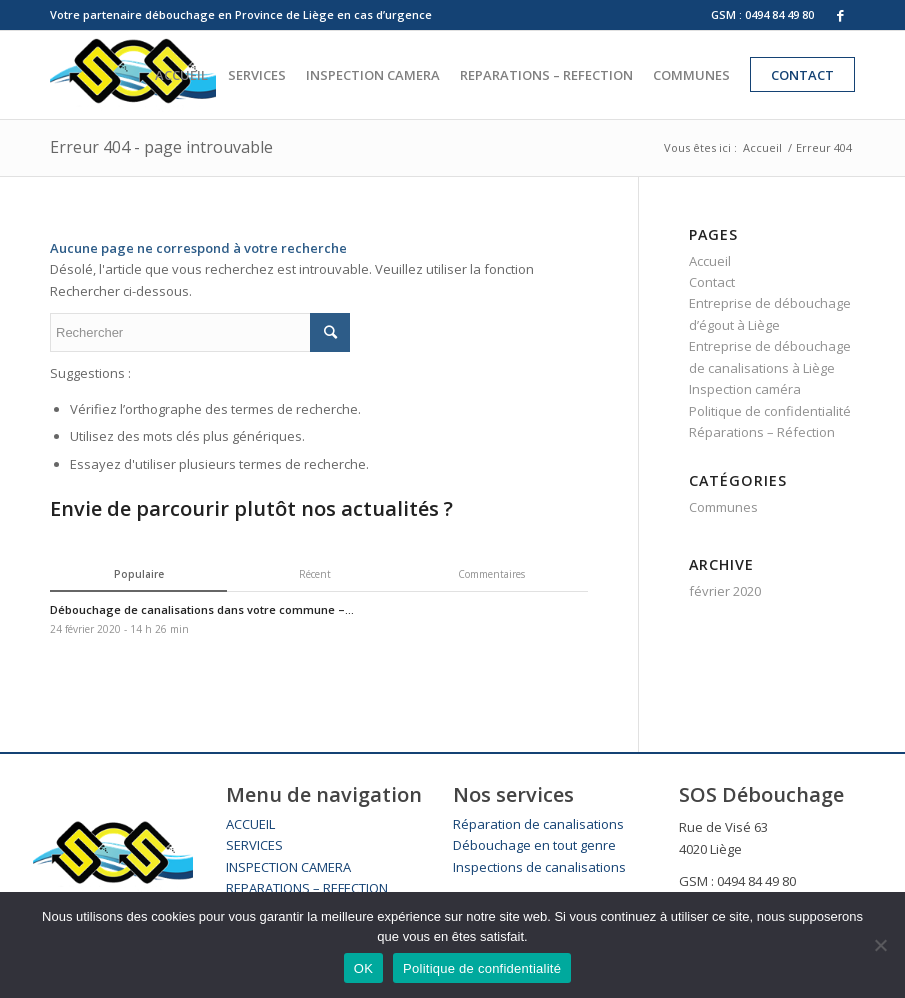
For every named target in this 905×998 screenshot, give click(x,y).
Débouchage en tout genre (534, 845)
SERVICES (254, 845)
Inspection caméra (745, 389)
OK (363, 968)
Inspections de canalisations (539, 867)
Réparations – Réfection (762, 432)
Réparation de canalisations (538, 824)
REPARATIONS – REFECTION (307, 888)
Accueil (762, 147)
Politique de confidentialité (770, 411)
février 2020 (725, 591)
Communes (723, 507)
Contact (712, 282)
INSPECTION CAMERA (288, 867)
